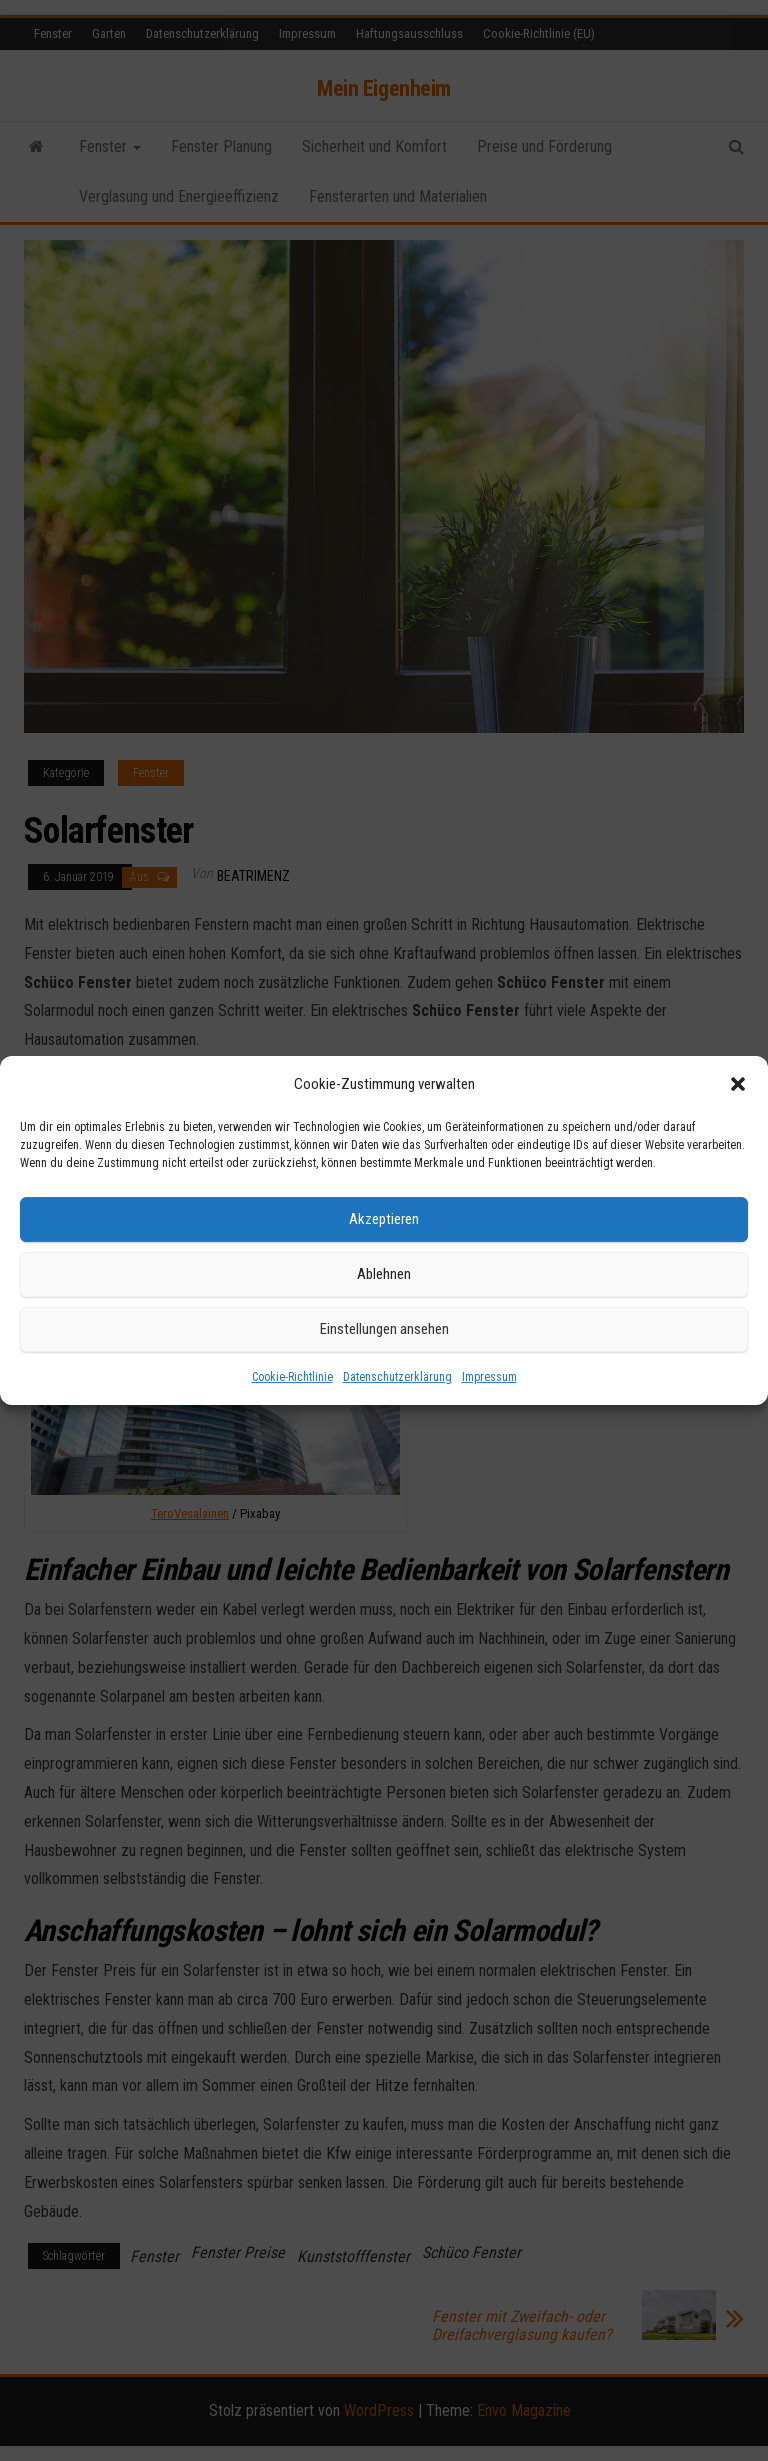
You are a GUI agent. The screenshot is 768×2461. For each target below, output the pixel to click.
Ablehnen (384, 1274)
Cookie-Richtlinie (292, 1377)
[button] (738, 1084)
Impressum (489, 1377)
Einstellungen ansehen (384, 1329)
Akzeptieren (384, 1219)
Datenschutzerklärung (397, 1377)
